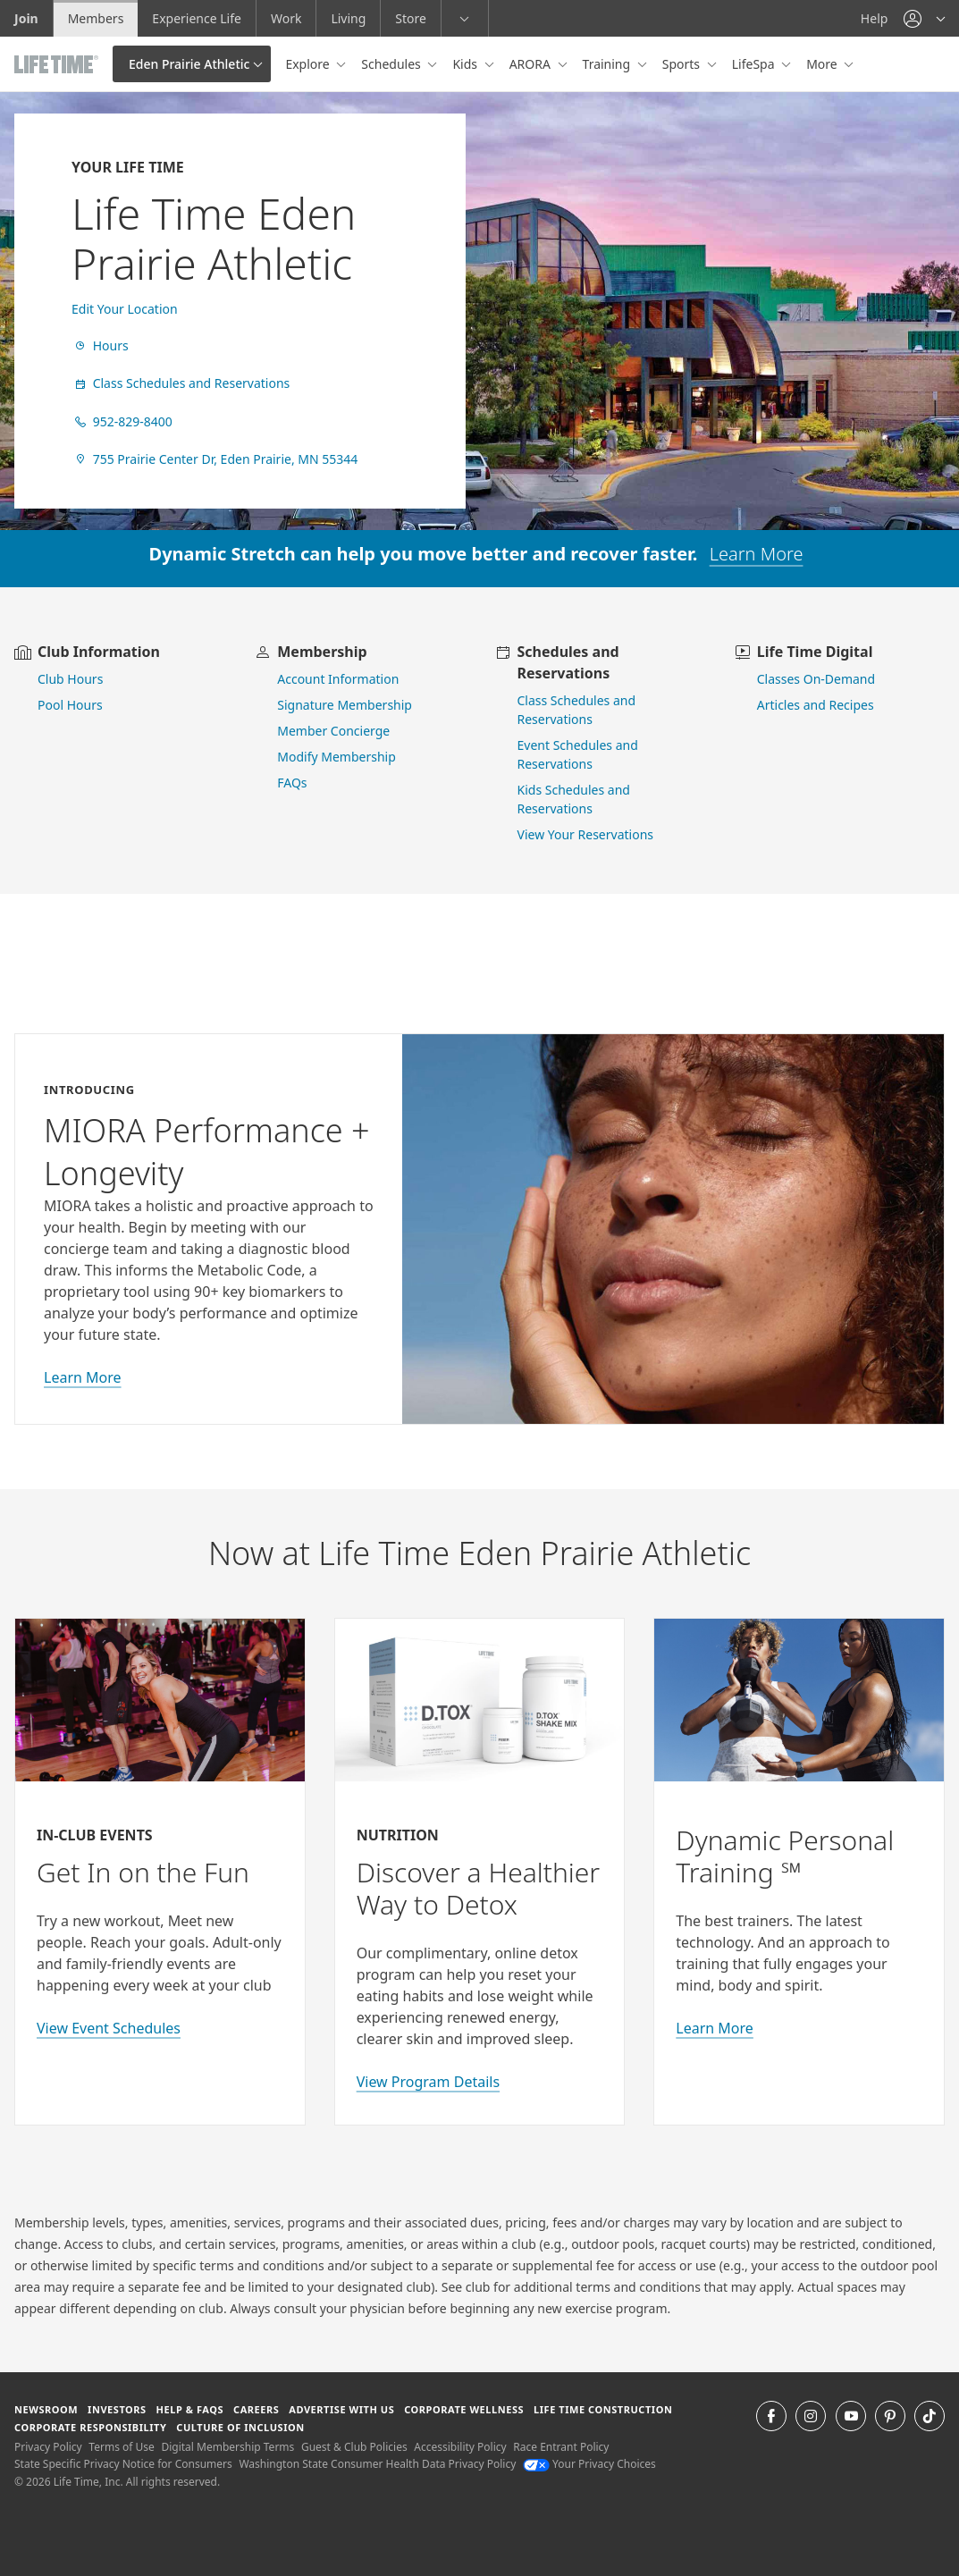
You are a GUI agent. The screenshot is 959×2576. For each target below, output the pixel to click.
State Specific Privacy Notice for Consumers (123, 2463)
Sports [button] (682, 63)
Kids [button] (466, 63)
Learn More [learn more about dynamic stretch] (756, 554)
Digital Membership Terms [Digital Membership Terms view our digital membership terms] (227, 2446)
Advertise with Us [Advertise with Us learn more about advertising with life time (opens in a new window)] (341, 2409)
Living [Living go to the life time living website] (348, 18)
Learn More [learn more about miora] (83, 1377)
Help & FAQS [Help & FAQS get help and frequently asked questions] (190, 2409)
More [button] (823, 63)
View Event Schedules (109, 2028)
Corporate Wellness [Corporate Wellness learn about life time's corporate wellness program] (464, 2409)
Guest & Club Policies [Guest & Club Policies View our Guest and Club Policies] (354, 2446)
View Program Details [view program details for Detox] (428, 2082)
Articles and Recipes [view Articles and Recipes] (815, 704)
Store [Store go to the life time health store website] (410, 18)
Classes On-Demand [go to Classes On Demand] (816, 678)
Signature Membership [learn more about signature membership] (344, 704)
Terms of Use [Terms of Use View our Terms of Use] (121, 2446)
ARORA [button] (531, 63)
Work (286, 18)
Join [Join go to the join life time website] (26, 18)
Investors (117, 2409)
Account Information (338, 678)
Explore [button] (308, 63)
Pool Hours (70, 704)
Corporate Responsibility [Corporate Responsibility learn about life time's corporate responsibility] (90, 2427)
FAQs (292, 782)
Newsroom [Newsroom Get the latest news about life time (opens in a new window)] (46, 2409)
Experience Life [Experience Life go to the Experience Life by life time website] (196, 18)
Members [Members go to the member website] (96, 18)
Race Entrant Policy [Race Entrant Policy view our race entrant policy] (561, 2446)
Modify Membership (336, 756)
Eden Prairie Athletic (189, 63)
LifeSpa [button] (755, 63)
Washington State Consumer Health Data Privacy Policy (377, 2463)
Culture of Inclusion (240, 2427)
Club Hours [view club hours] (70, 678)
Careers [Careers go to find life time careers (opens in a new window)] (256, 2409)
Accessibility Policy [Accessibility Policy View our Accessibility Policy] (460, 2446)
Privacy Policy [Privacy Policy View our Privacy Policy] (48, 2446)
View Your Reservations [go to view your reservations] (585, 834)
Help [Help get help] (874, 18)
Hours (100, 345)
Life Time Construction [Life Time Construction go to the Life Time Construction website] (603, 2409)
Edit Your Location (125, 308)
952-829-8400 (122, 421)
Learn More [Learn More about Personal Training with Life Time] (714, 2028)
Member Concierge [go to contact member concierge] (333, 730)
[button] (924, 18)
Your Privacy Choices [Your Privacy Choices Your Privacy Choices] (589, 2463)
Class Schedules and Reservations (181, 383)
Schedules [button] (392, 63)
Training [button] (608, 63)
